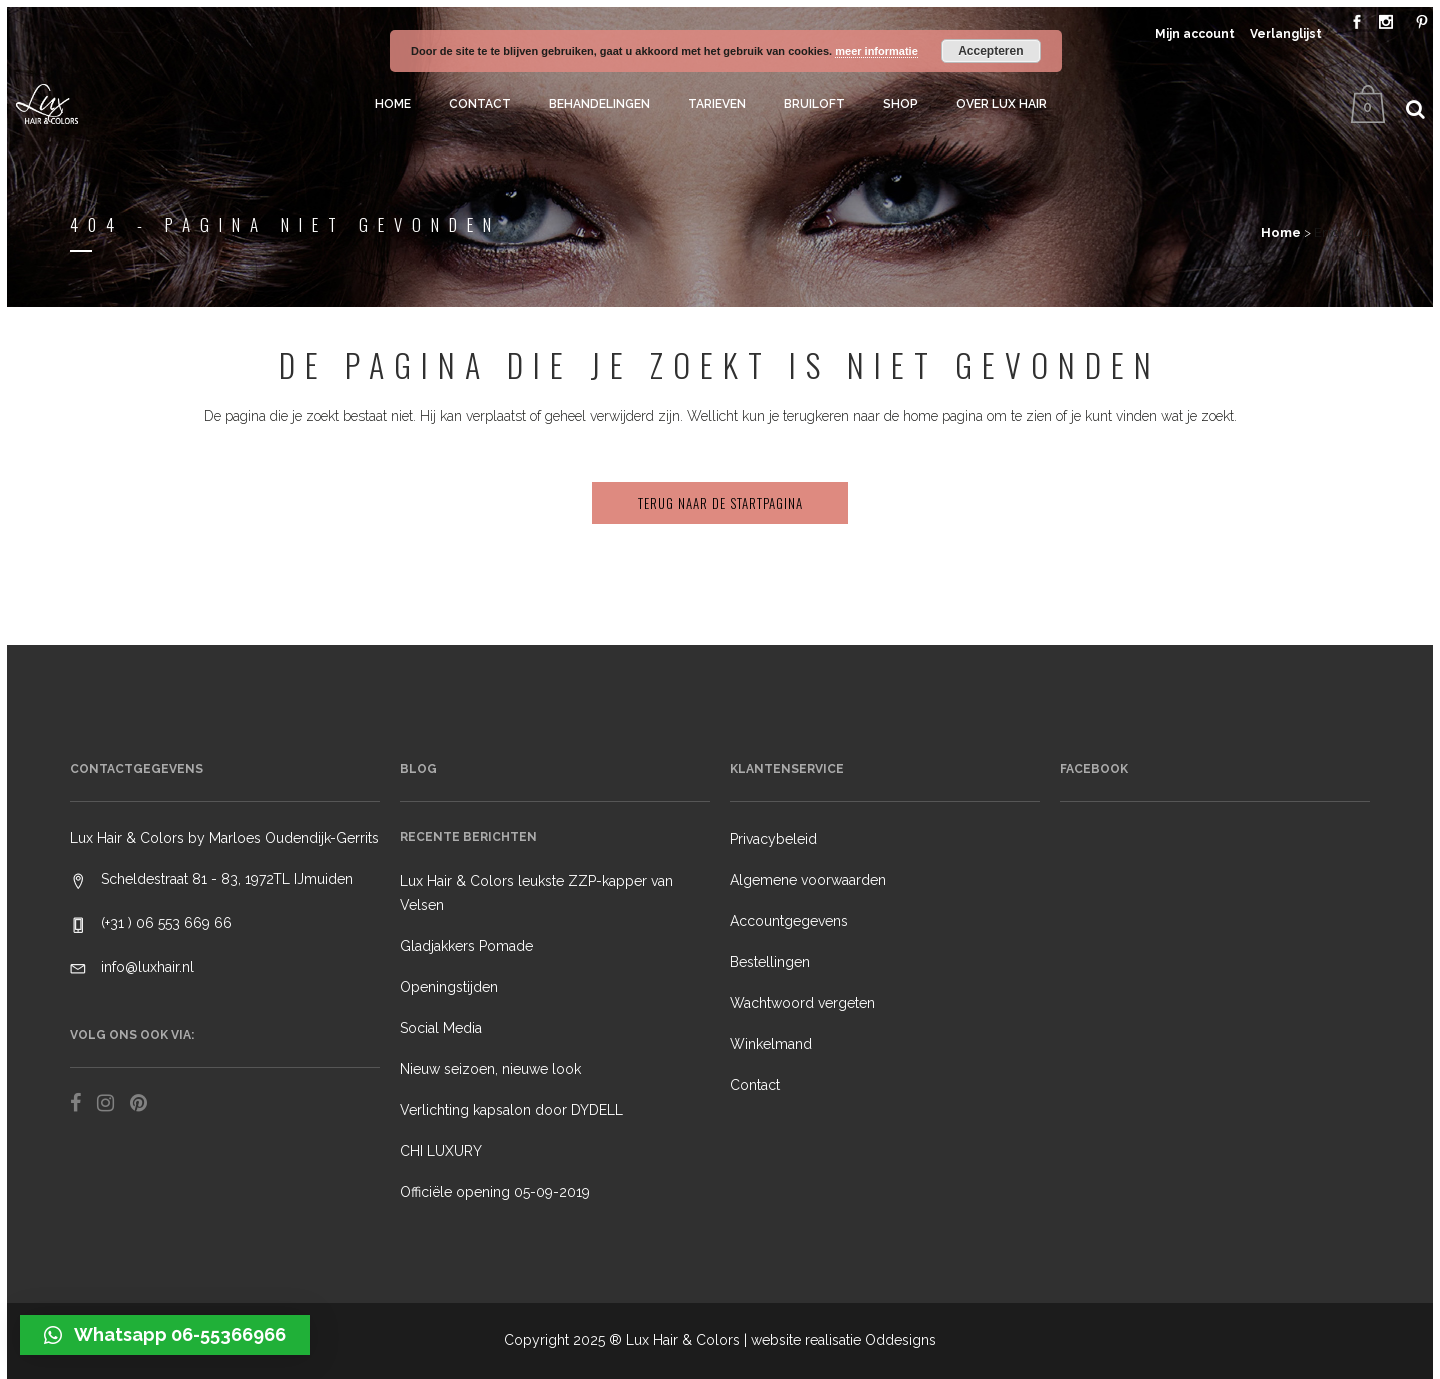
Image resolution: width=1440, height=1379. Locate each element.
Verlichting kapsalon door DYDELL (511, 1110)
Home (1281, 232)
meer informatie (876, 51)
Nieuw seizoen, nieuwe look (490, 1069)
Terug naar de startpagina (720, 503)
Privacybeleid (773, 839)
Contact (755, 1085)
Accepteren (990, 51)
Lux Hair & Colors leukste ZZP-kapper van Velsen (536, 893)
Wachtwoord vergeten (802, 1003)
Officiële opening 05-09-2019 (495, 1192)
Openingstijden (449, 987)
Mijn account (1195, 34)
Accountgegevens (789, 921)
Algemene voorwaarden (808, 880)
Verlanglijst (1286, 34)
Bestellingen (770, 962)
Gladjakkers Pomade (466, 946)
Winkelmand (771, 1044)
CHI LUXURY (441, 1151)
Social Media (441, 1028)
